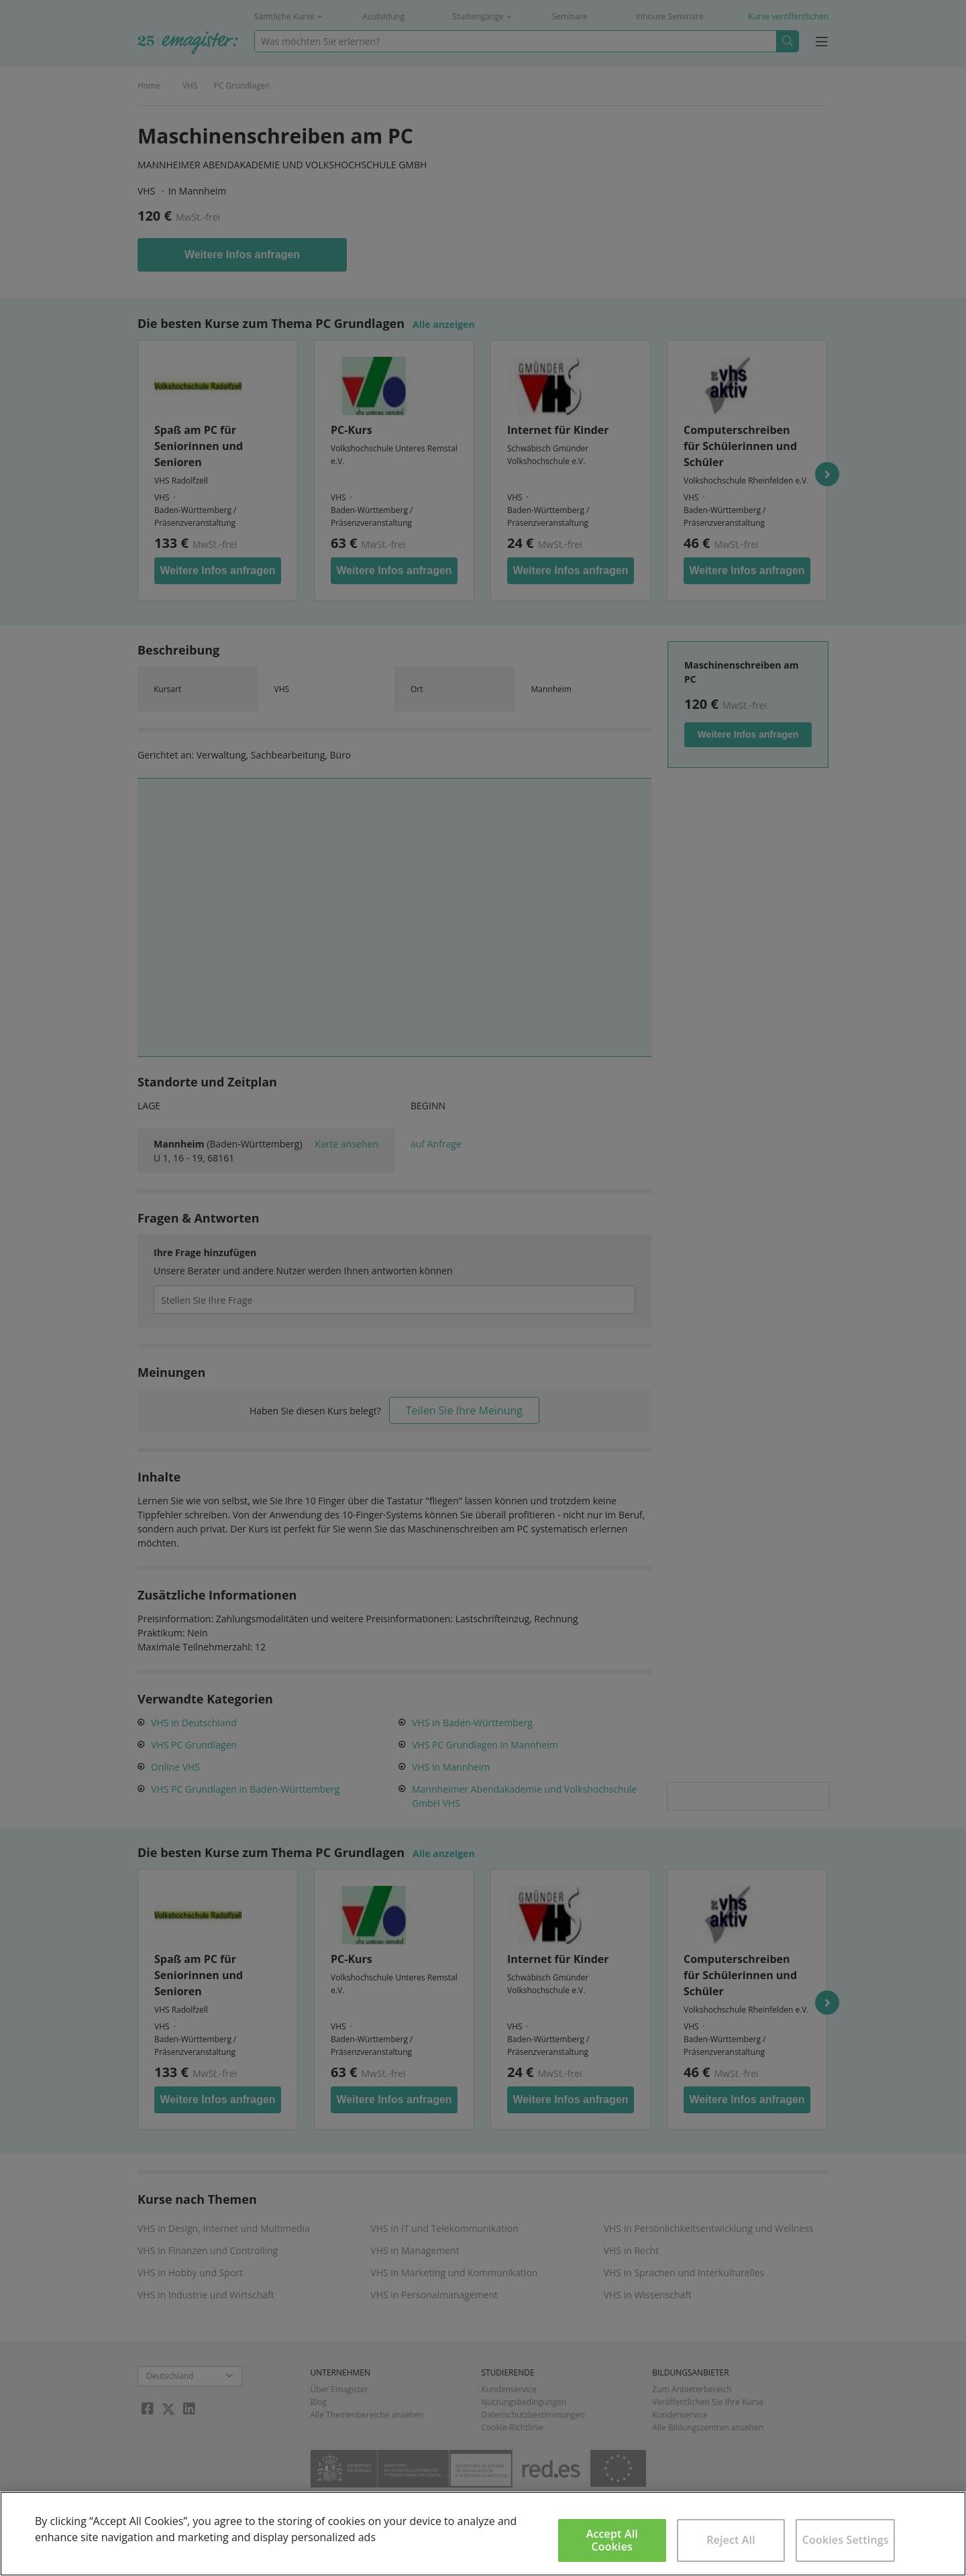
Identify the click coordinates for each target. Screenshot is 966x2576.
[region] (483, 2533)
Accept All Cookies (612, 2540)
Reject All (730, 2539)
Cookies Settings (845, 2539)
